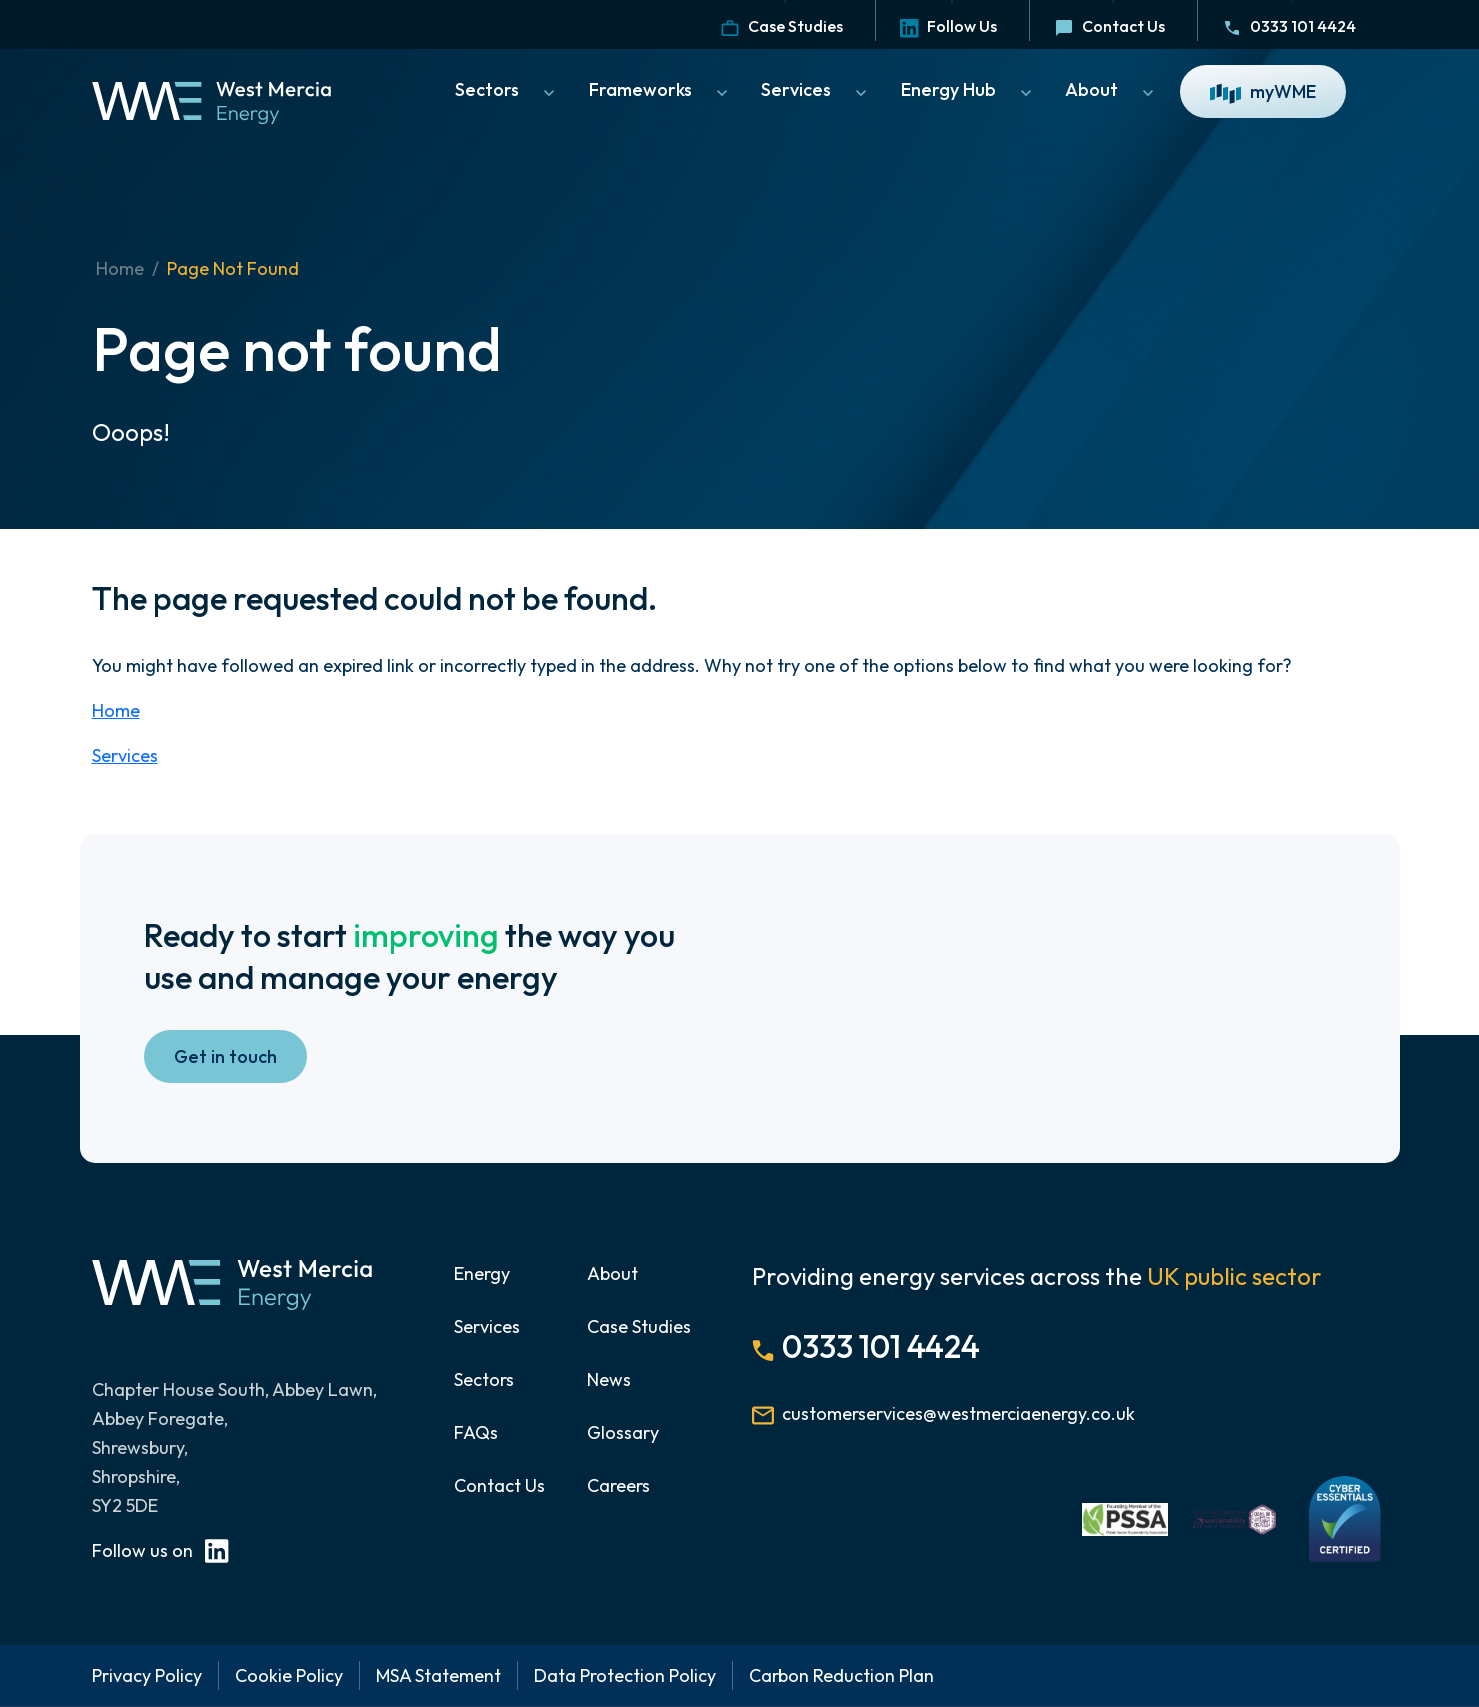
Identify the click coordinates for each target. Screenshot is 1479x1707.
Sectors (507, 90)
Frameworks (660, 90)
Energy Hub (968, 90)
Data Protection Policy (625, 1675)
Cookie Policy (289, 1675)
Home (120, 268)
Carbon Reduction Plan (841, 1675)
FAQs (476, 1432)
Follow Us (948, 26)
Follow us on (160, 1550)
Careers (618, 1485)
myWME (1263, 92)
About (1111, 90)
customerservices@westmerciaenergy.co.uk (958, 1413)
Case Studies (781, 26)
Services (816, 90)
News (609, 1379)
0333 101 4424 (1289, 26)
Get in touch (225, 1056)
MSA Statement (438, 1675)
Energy (482, 1273)
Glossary (623, 1432)
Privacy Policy (147, 1675)
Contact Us (1109, 26)
